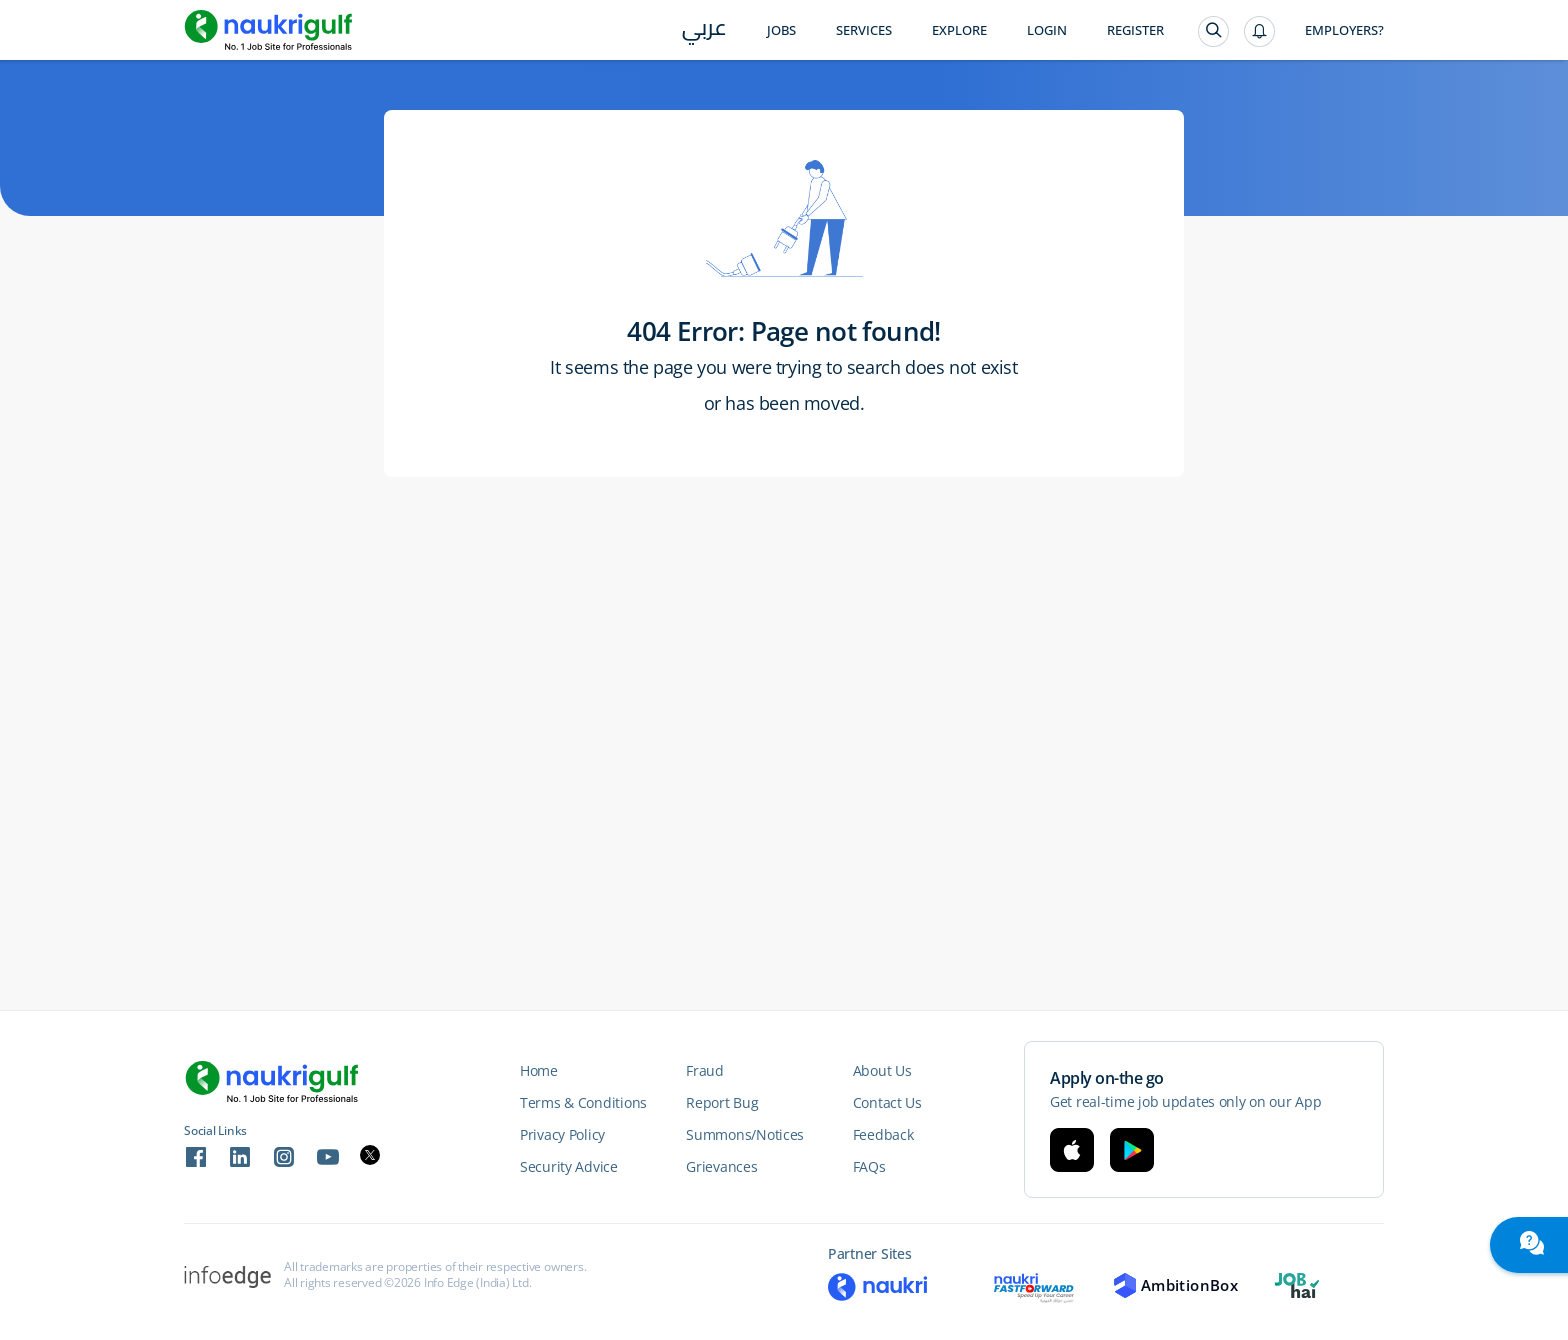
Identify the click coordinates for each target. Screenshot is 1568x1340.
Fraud (705, 1070)
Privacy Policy (562, 1134)
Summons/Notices (745, 1134)
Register (1135, 30)
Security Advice (569, 1166)
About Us (882, 1070)
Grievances (721, 1166)
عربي (704, 31)
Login (1047, 30)
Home (539, 1070)
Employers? (1344, 30)
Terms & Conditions (583, 1102)
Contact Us (887, 1102)
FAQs (869, 1166)
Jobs (781, 30)
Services (864, 30)
